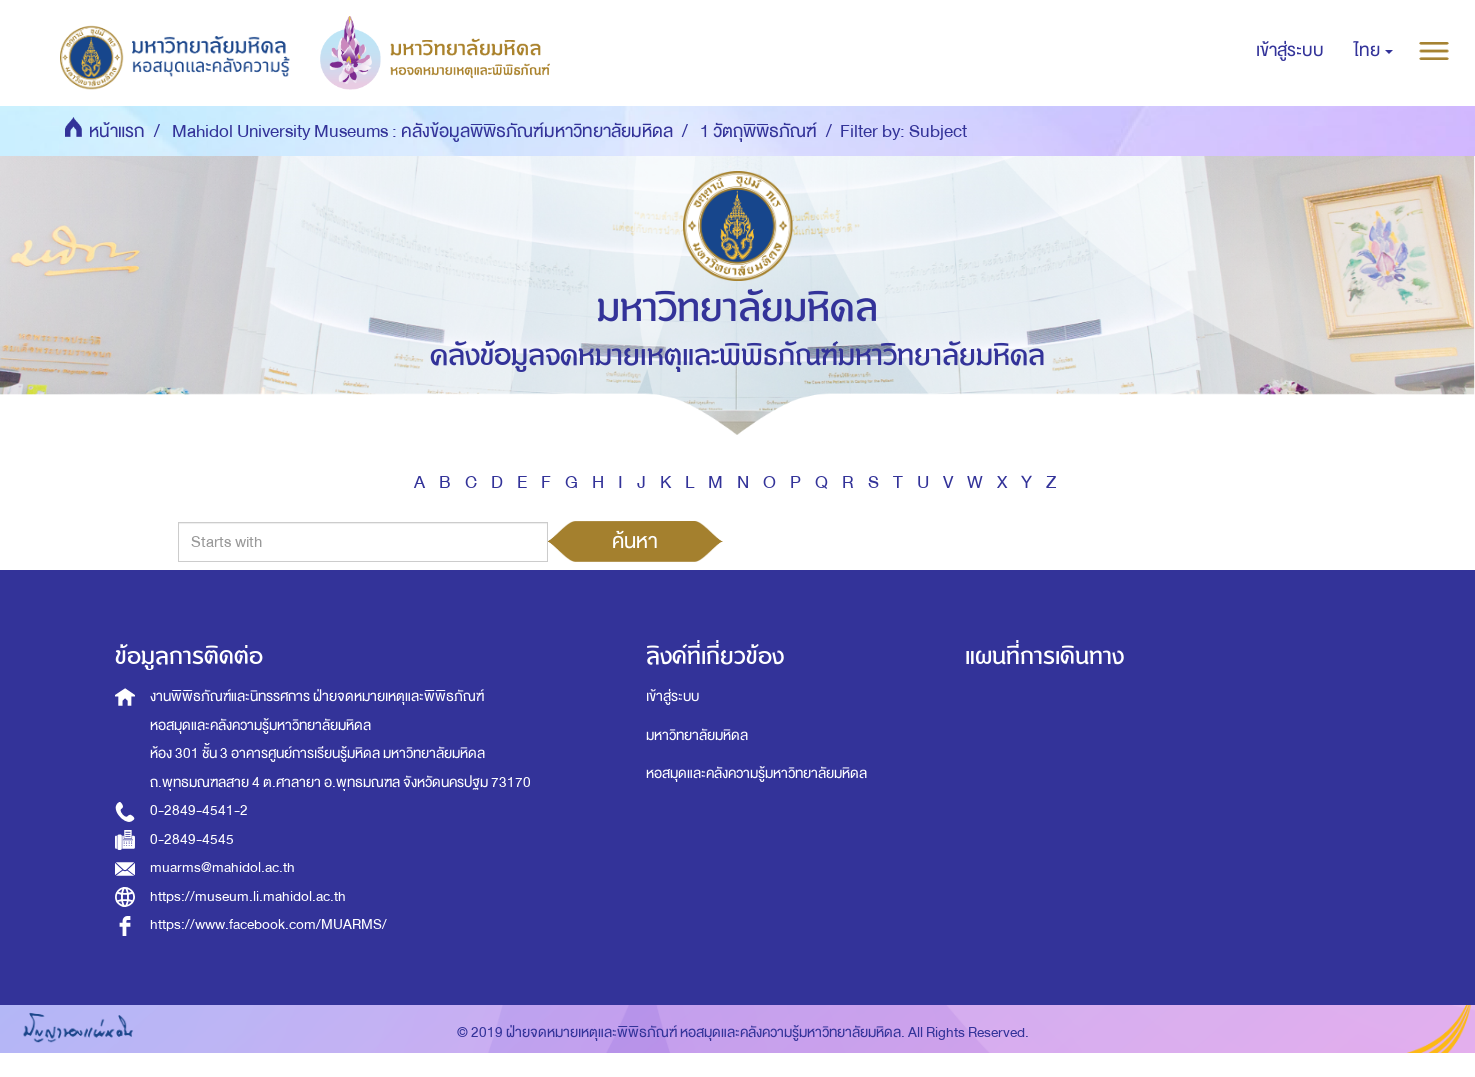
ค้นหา (635, 541)
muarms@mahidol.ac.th (222, 867)
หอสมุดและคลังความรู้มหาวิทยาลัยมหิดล (756, 773)
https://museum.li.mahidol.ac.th (248, 896)
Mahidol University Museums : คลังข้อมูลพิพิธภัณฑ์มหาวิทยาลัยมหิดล (422, 131)
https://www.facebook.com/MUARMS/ (268, 924)
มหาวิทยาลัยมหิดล (697, 735)
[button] (1373, 51)
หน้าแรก (117, 131)
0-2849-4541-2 (199, 810)
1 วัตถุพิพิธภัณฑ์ (758, 131)
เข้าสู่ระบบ (672, 696)
